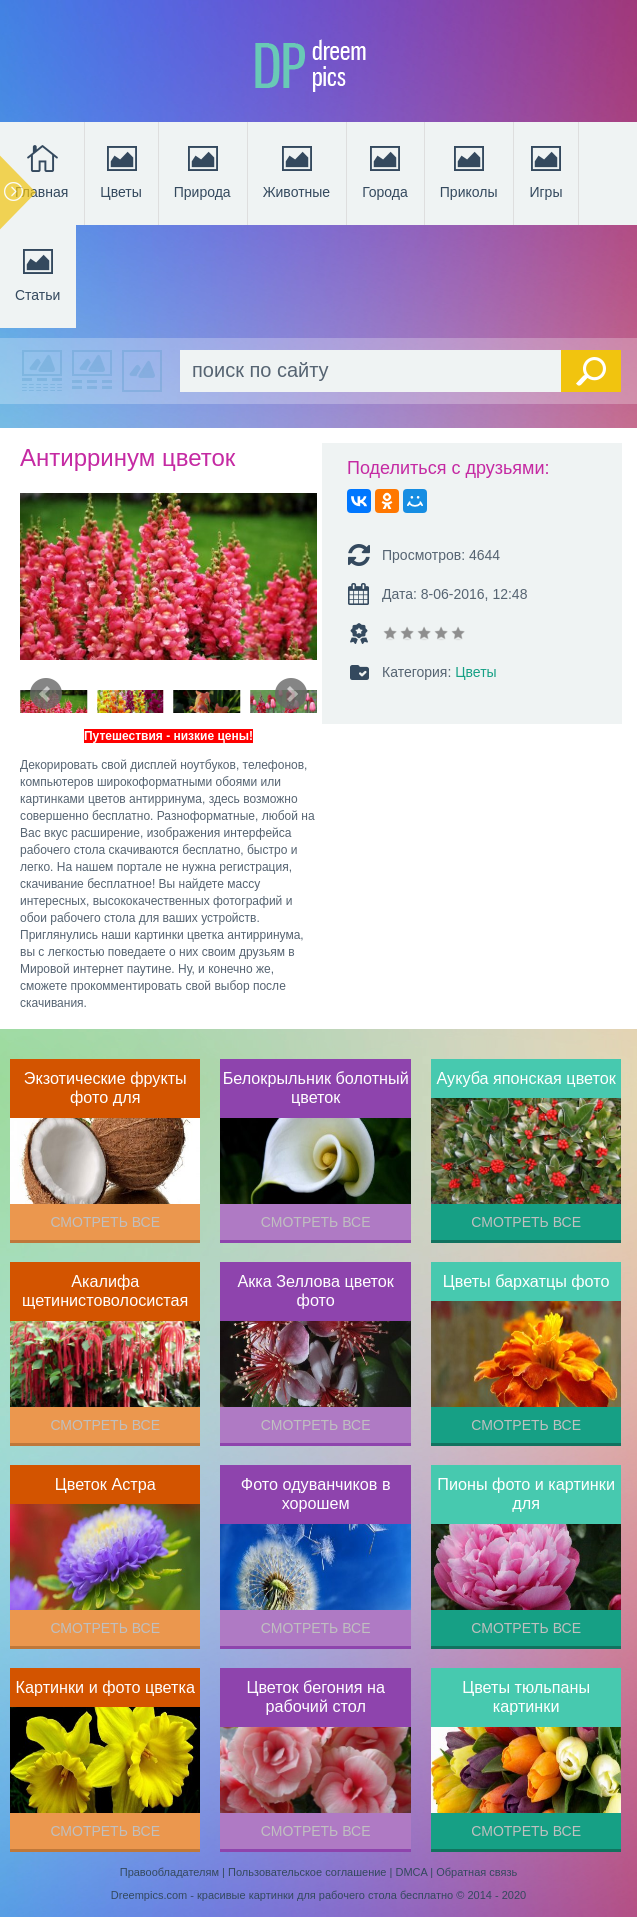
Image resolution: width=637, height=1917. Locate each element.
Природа (202, 170)
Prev (46, 694)
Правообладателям (169, 1872)
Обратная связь (476, 1872)
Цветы (120, 170)
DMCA (411, 1872)
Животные (297, 170)
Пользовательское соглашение (307, 1872)
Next (291, 694)
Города (385, 170)
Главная (41, 170)
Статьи (37, 273)
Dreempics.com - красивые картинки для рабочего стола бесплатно (282, 1895)
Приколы (469, 170)
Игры (546, 170)
